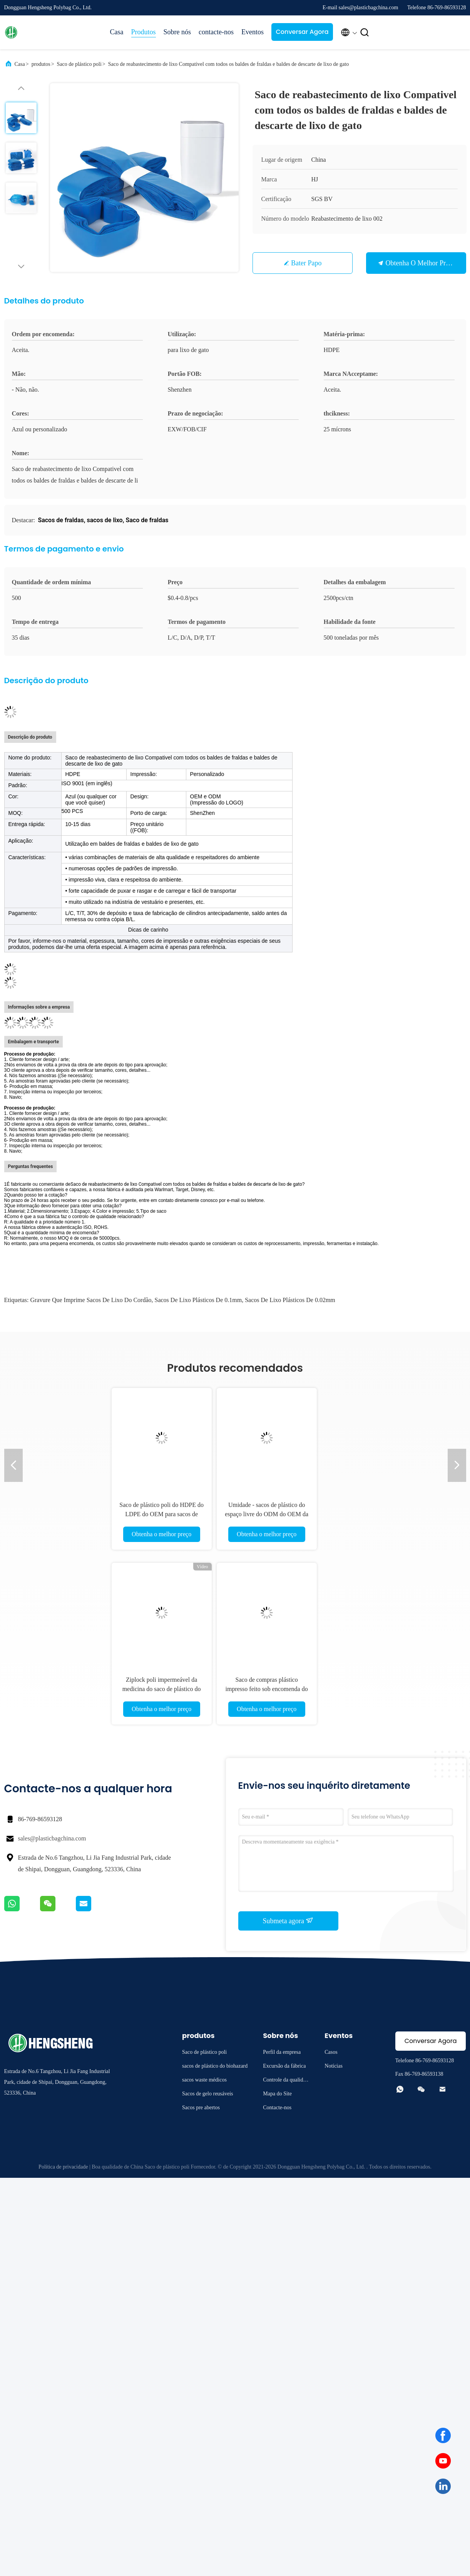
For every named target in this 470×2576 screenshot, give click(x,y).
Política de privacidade (63, 2167)
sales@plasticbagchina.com (52, 1838)
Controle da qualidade (285, 2081)
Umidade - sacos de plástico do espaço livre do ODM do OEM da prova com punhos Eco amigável (281, 1514)
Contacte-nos (277, 2107)
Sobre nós (177, 32)
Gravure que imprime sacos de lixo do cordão (90, 1300)
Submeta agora (288, 1920)
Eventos (252, 32)
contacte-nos (216, 32)
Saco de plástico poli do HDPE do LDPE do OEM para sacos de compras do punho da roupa (176, 1514)
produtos (41, 64)
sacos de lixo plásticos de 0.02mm (290, 1300)
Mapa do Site (277, 2094)
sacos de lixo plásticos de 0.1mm (198, 1300)
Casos (330, 2052)
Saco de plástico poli (79, 64)
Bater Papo (306, 263)
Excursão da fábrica (284, 2066)
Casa (117, 32)
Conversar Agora (302, 31)
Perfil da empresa (282, 2052)
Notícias (333, 2066)
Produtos (143, 32)
